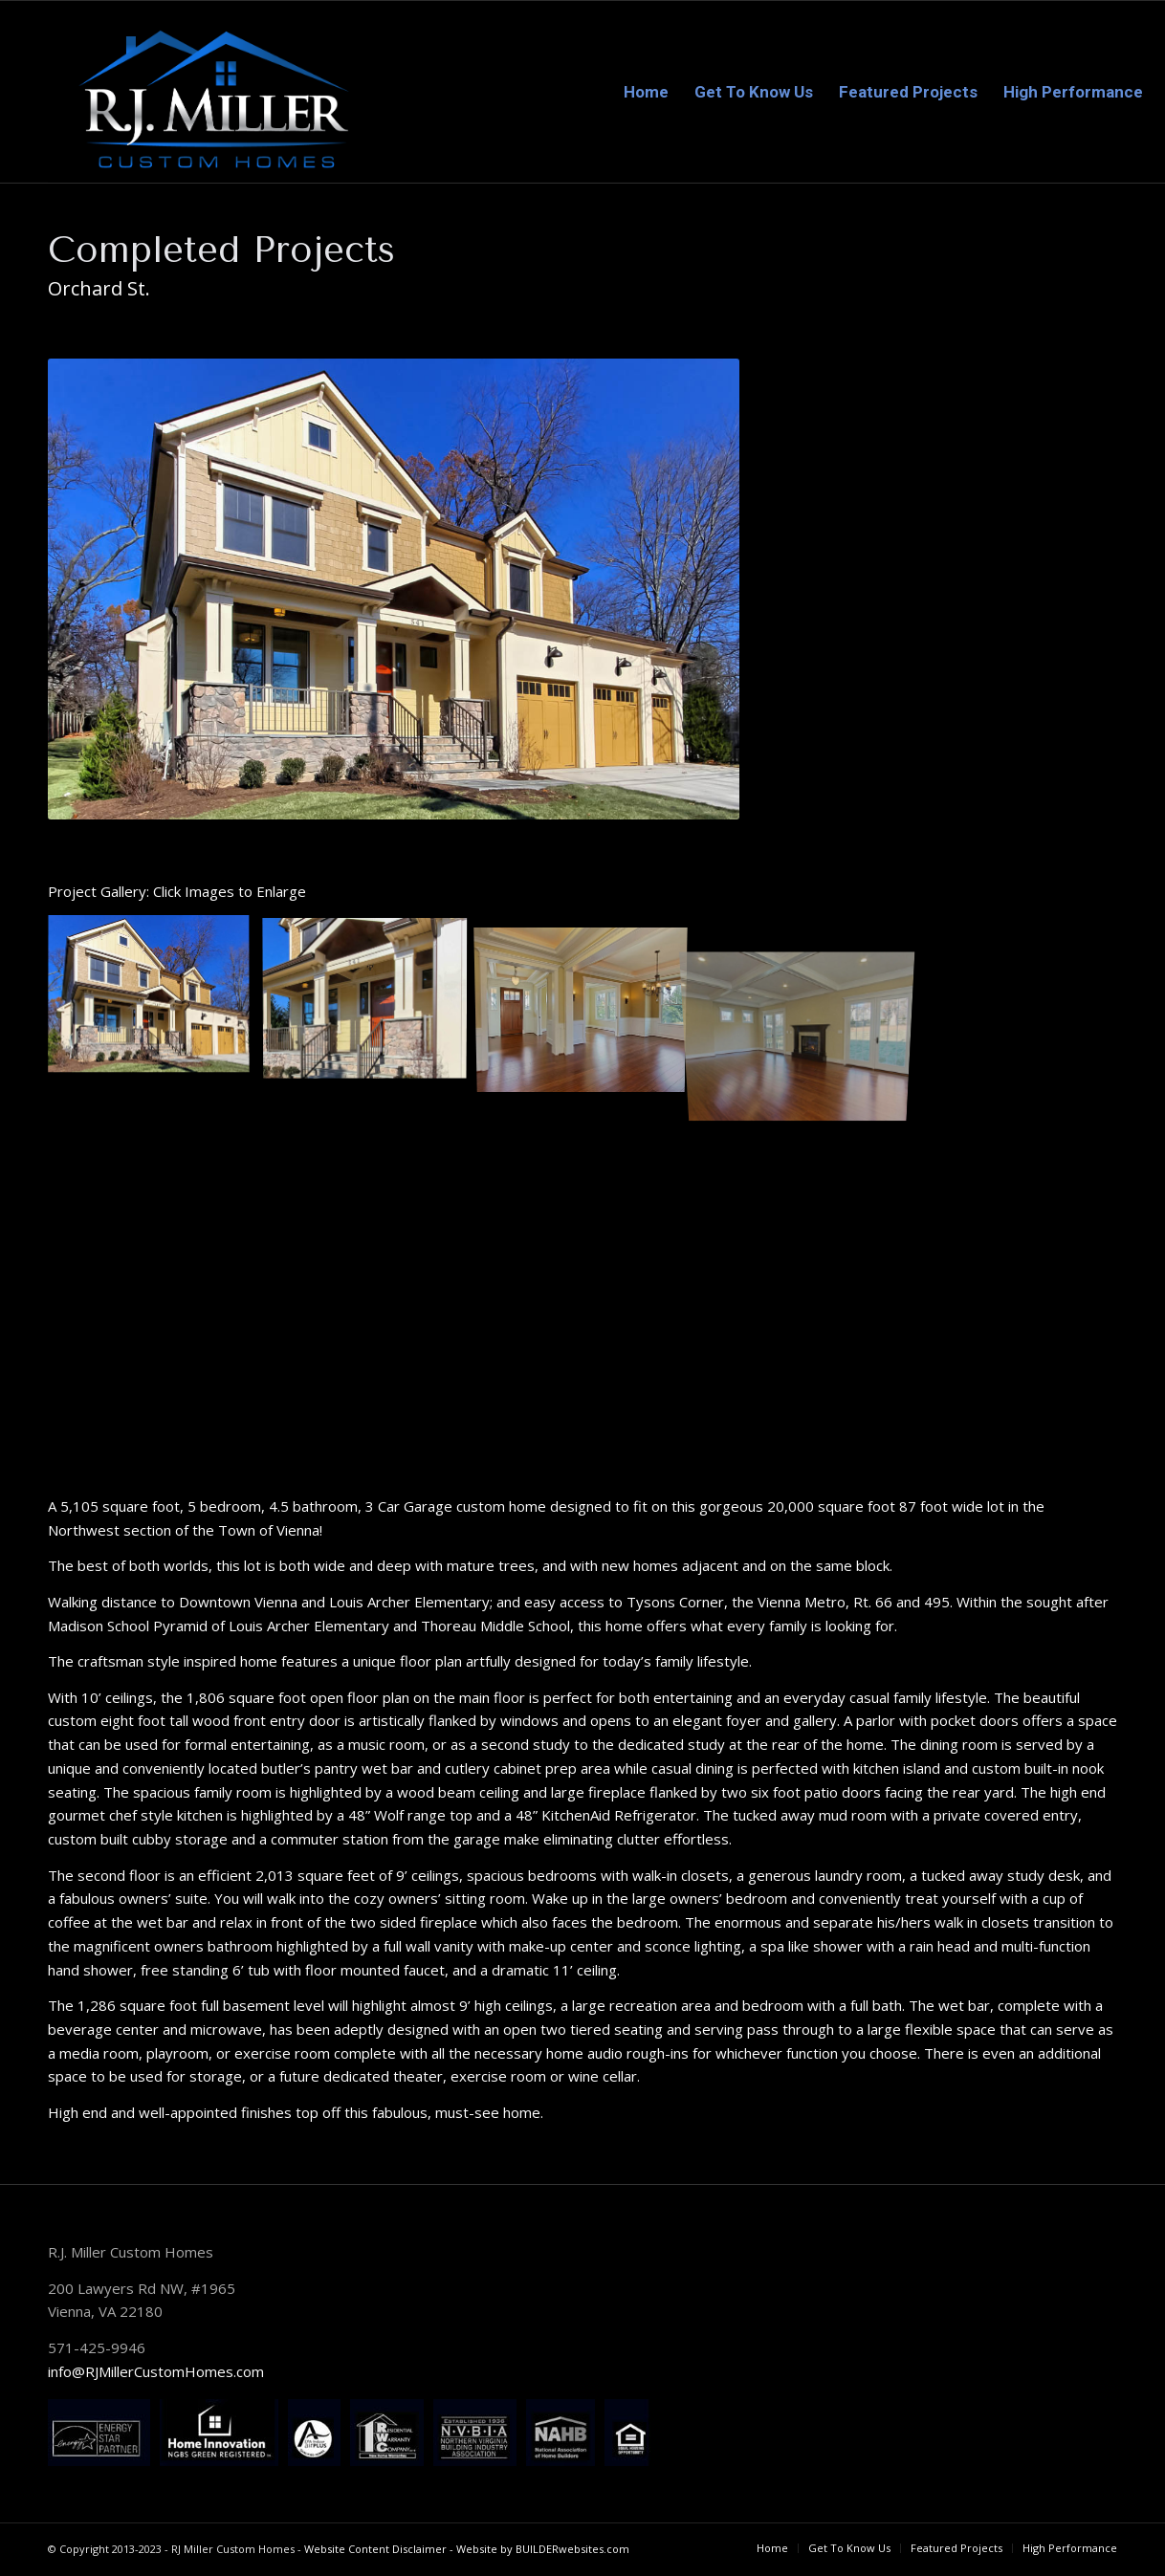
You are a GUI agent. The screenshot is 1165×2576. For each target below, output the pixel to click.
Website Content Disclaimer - (380, 2549)
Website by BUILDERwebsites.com (542, 2549)
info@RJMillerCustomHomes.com (156, 2371)
